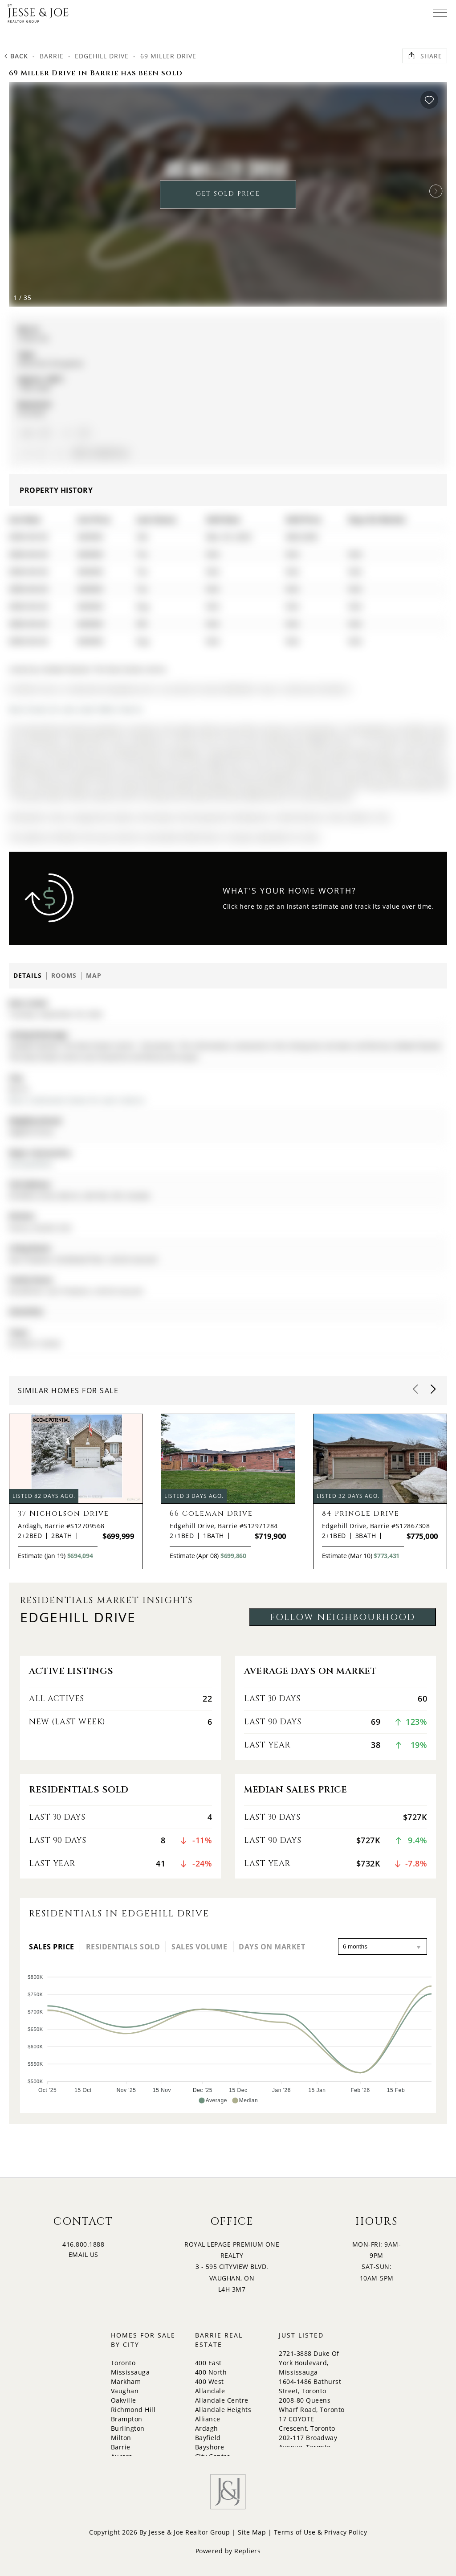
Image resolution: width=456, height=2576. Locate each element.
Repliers (247, 2551)
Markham (126, 2381)
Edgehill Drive (102, 56)
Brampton (126, 2419)
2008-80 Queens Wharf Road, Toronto (312, 2405)
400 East (208, 2363)
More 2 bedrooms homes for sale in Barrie (76, 1100)
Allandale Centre (221, 2400)
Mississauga (130, 2372)
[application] (228, 2035)
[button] (436, 191)
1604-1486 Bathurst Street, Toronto (310, 2386)
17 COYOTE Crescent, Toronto (307, 2423)
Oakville (123, 2400)
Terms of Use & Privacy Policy (320, 2532)
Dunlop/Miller (31, 1164)
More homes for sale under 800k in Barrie (75, 709)
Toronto (123, 2363)
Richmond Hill (133, 2409)
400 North (211, 2372)
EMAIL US (83, 2254)
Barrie (52, 56)
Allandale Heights (223, 2409)
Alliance (207, 2419)
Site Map (252, 2532)
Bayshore (209, 2447)
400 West (209, 2381)
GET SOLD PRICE (228, 193)
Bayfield (208, 2437)
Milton (121, 2437)
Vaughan (125, 2391)
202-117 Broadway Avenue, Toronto (308, 2442)
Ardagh (206, 2428)
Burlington (128, 2428)
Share (424, 55)
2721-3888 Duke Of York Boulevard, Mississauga (309, 2362)
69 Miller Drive (168, 56)
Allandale (210, 2391)
